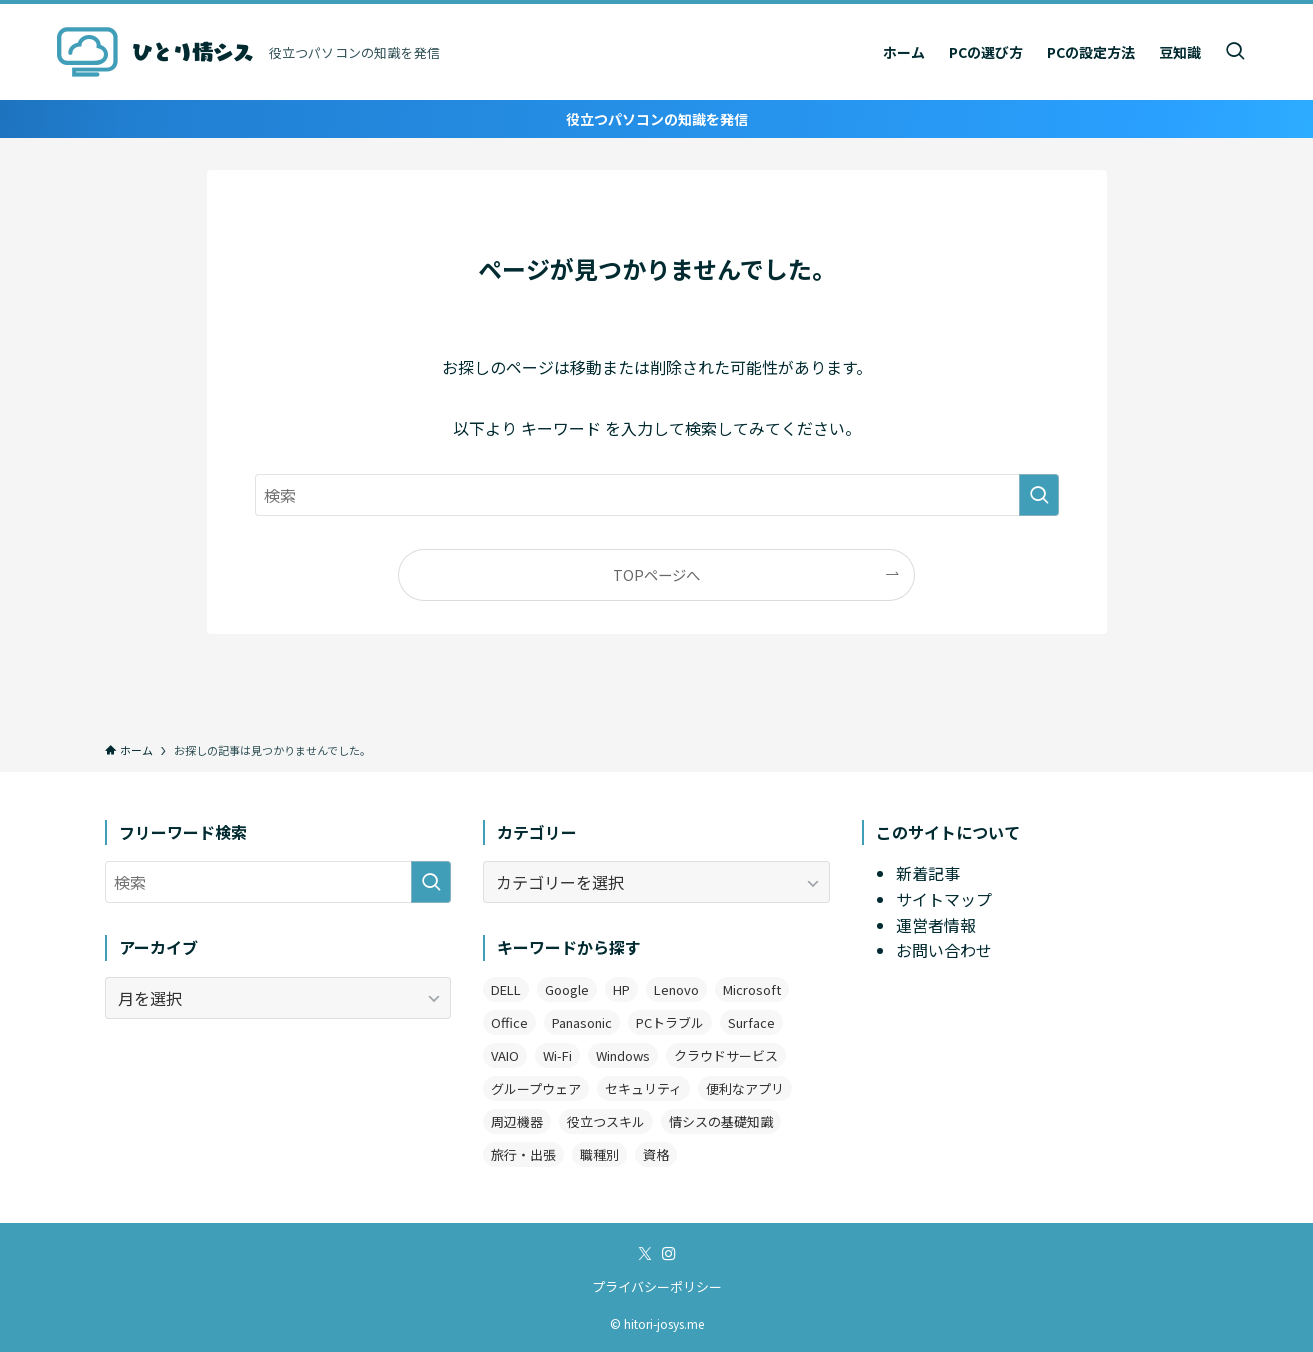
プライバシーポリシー (657, 1286)
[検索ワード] (657, 495)
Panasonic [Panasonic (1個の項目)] (582, 1022)
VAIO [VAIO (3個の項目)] (505, 1055)
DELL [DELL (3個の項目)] (506, 989)
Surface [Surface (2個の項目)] (751, 1022)
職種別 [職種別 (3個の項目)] (599, 1154)
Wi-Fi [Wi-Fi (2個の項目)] (557, 1055)
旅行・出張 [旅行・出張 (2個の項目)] (523, 1154)
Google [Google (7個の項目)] (567, 989)
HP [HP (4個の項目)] (621, 989)
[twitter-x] (645, 1254)
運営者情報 (936, 925)
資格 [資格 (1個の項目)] (656, 1154)
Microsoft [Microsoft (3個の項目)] (752, 989)
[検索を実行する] (1039, 495)
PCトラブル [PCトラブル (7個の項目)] (670, 1022)
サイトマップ (944, 899)
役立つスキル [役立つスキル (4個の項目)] (606, 1121)
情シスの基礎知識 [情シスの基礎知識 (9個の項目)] (721, 1121)
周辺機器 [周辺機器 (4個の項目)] (517, 1121)
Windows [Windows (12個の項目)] (623, 1055)
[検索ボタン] (1235, 52)
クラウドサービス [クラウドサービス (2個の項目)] (726, 1055)
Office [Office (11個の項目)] (509, 1022)
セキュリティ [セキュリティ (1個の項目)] (643, 1088)
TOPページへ (656, 574)
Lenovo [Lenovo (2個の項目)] (676, 989)
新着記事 (928, 873)
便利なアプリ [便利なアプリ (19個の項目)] (745, 1088)
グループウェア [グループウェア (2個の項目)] (536, 1088)
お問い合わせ (944, 950)
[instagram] (669, 1254)
